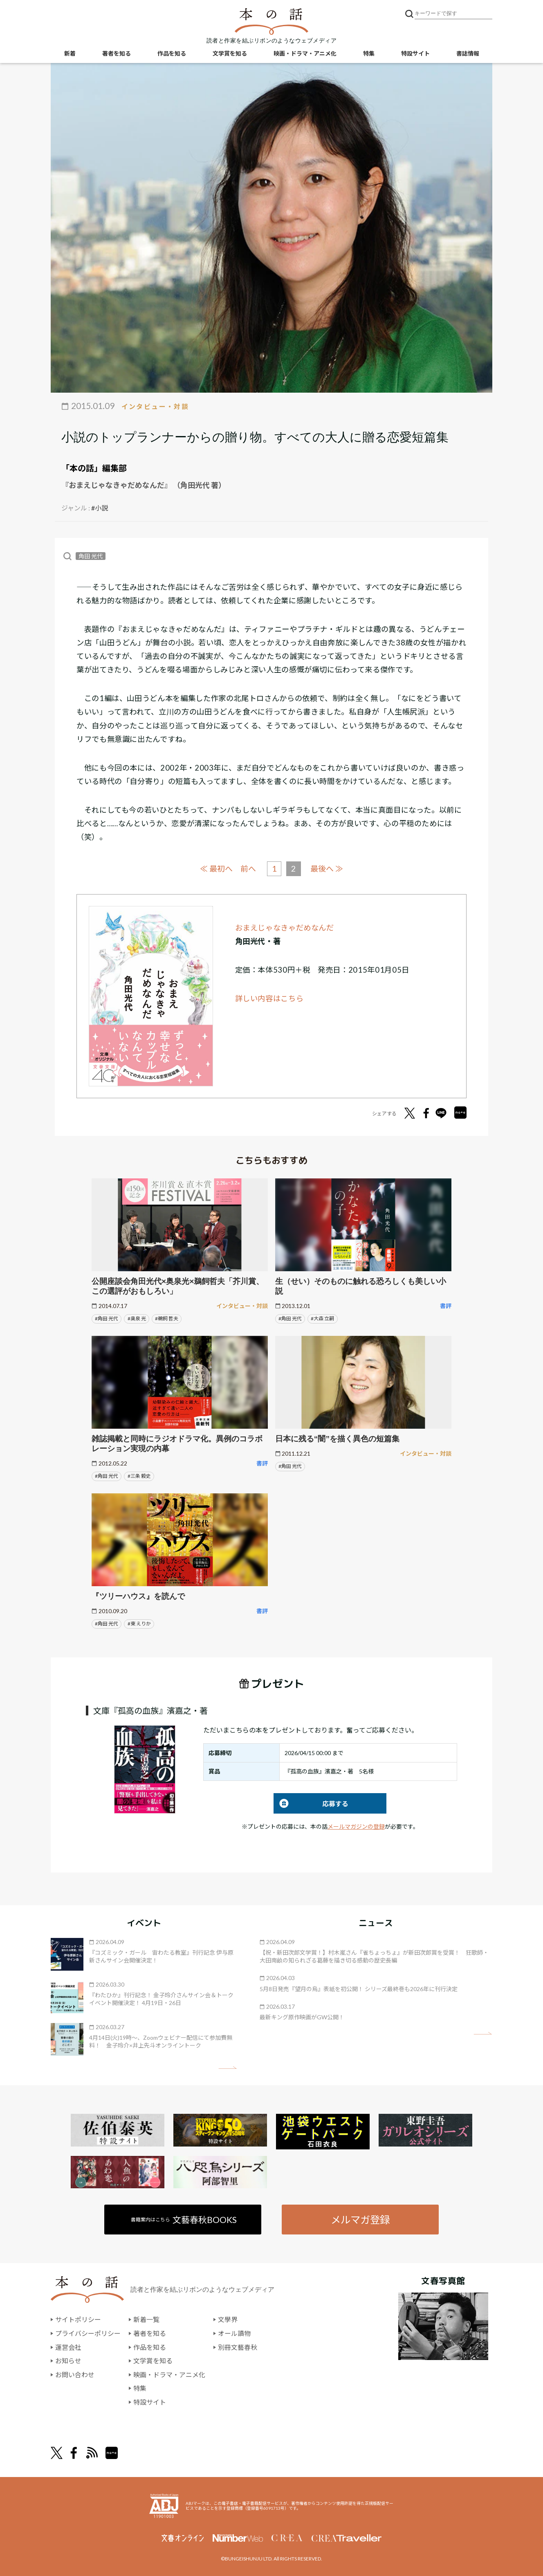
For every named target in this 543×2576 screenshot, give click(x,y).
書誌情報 (467, 53)
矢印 (227, 2067)
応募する (311, 1803)
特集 (369, 53)
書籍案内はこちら (184, 2219)
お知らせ (68, 2361)
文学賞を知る (230, 53)
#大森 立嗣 (322, 1318)
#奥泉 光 (137, 1318)
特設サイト (415, 53)
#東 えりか (139, 1624)
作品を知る (171, 53)
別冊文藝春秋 (237, 2347)
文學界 (228, 2319)
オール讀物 (234, 2333)
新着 (70, 53)
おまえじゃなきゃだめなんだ (284, 927)
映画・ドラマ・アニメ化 (305, 53)
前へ (248, 868)
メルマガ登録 (360, 2219)
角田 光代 (91, 556)
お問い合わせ (74, 2374)
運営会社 (68, 2347)
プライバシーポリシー (88, 2333)
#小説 (99, 508)
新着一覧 (146, 2319)
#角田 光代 (106, 1318)
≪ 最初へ (216, 868)
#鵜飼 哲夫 (166, 1318)
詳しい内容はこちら (269, 998)
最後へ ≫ (327, 868)
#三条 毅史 (139, 1476)
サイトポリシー (78, 2319)
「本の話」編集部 (94, 468)
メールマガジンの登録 (356, 1826)
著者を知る (116, 53)
